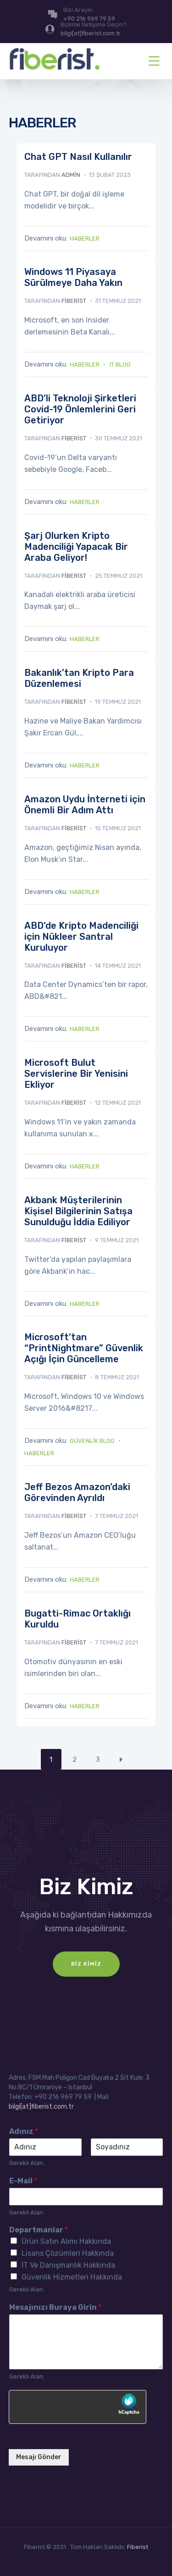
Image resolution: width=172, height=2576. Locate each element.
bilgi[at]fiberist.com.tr (41, 2106)
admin (70, 174)
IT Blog (120, 364)
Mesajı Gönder (38, 2457)
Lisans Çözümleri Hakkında (68, 2253)
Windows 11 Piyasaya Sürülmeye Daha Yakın (73, 277)
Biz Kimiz (86, 1964)
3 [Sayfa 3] (98, 1759)
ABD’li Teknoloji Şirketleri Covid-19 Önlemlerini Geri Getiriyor (80, 409)
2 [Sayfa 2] (74, 1759)
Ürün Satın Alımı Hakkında (66, 2241)
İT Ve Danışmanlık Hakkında (68, 2265)
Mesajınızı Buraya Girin (55, 2307)
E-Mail (23, 2180)
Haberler (85, 238)
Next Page (121, 1759)
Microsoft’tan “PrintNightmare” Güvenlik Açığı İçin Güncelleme (83, 1348)
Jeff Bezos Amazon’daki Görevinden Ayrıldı (77, 1492)
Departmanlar (38, 2229)
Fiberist (137, 2546)
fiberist (73, 300)
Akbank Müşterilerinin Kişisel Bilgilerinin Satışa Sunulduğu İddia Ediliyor (78, 1211)
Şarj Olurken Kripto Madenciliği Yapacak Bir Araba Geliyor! (76, 546)
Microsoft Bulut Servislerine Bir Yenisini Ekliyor (76, 1073)
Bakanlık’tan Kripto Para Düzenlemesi (79, 678)
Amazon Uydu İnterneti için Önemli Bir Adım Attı (84, 805)
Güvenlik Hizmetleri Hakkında (72, 2277)
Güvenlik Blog (92, 1440)
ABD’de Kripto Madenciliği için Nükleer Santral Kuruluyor (81, 936)
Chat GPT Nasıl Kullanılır (78, 156)
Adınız (23, 2131)
